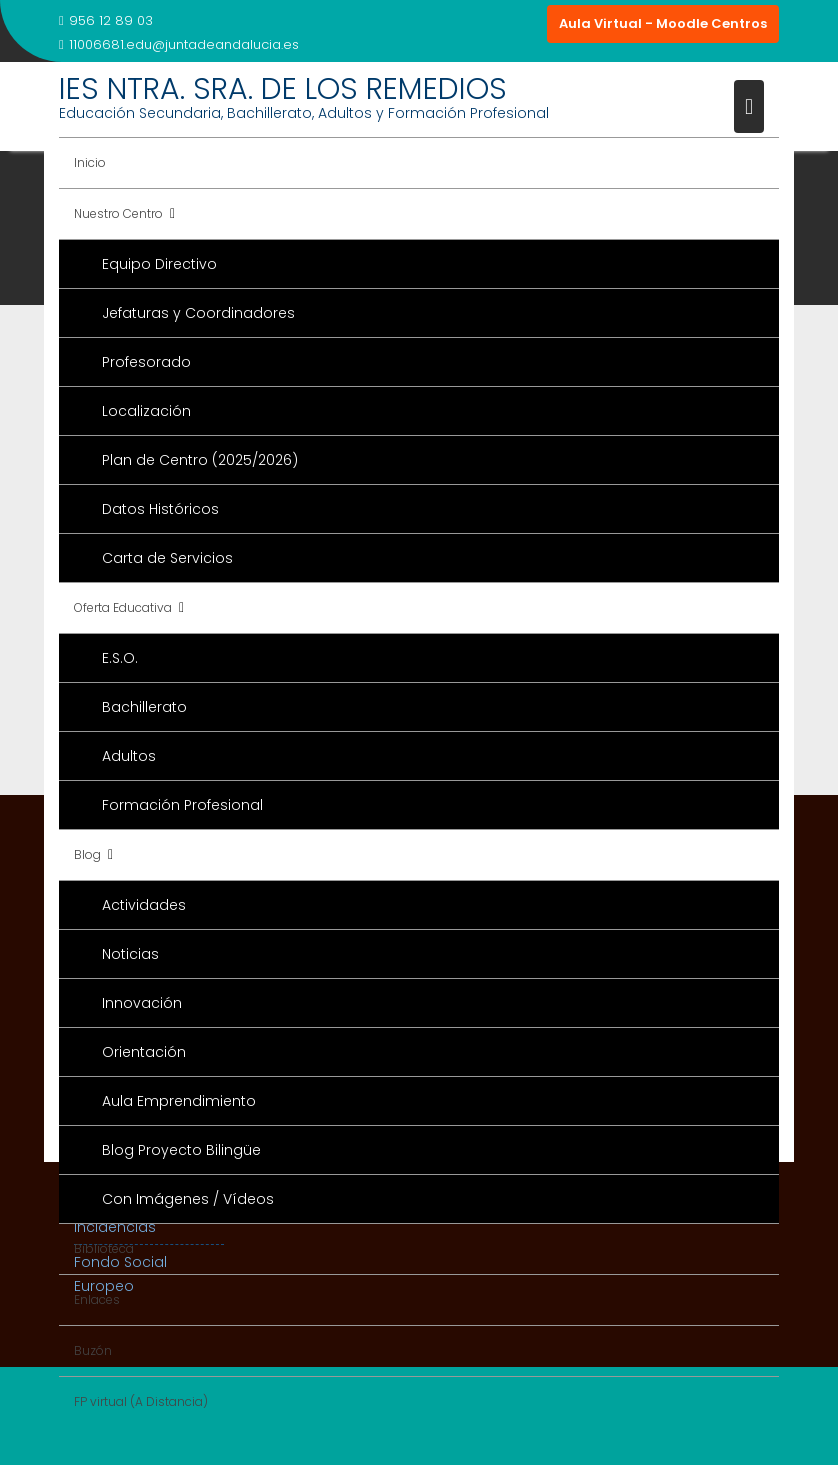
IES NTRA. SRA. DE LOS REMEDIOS (283, 89)
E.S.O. (120, 658)
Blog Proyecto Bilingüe (181, 1150)
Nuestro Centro (118, 213)
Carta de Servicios (167, 558)
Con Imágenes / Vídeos (188, 1199)
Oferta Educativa (123, 607)
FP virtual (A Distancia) (141, 1401)
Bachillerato (144, 707)
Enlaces (97, 1299)
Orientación (144, 1052)
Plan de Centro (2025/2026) (200, 460)
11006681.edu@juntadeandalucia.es (179, 44)
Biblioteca (104, 1248)
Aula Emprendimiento (179, 1101)
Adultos (129, 756)
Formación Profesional (182, 805)
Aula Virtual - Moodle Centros (663, 23)
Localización (146, 411)
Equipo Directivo (159, 264)
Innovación (142, 1003)
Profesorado (146, 362)
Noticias (130, 954)
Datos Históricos (160, 509)
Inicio (90, 162)
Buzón (93, 1350)
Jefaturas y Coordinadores (198, 313)
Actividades (144, 905)
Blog (87, 854)
